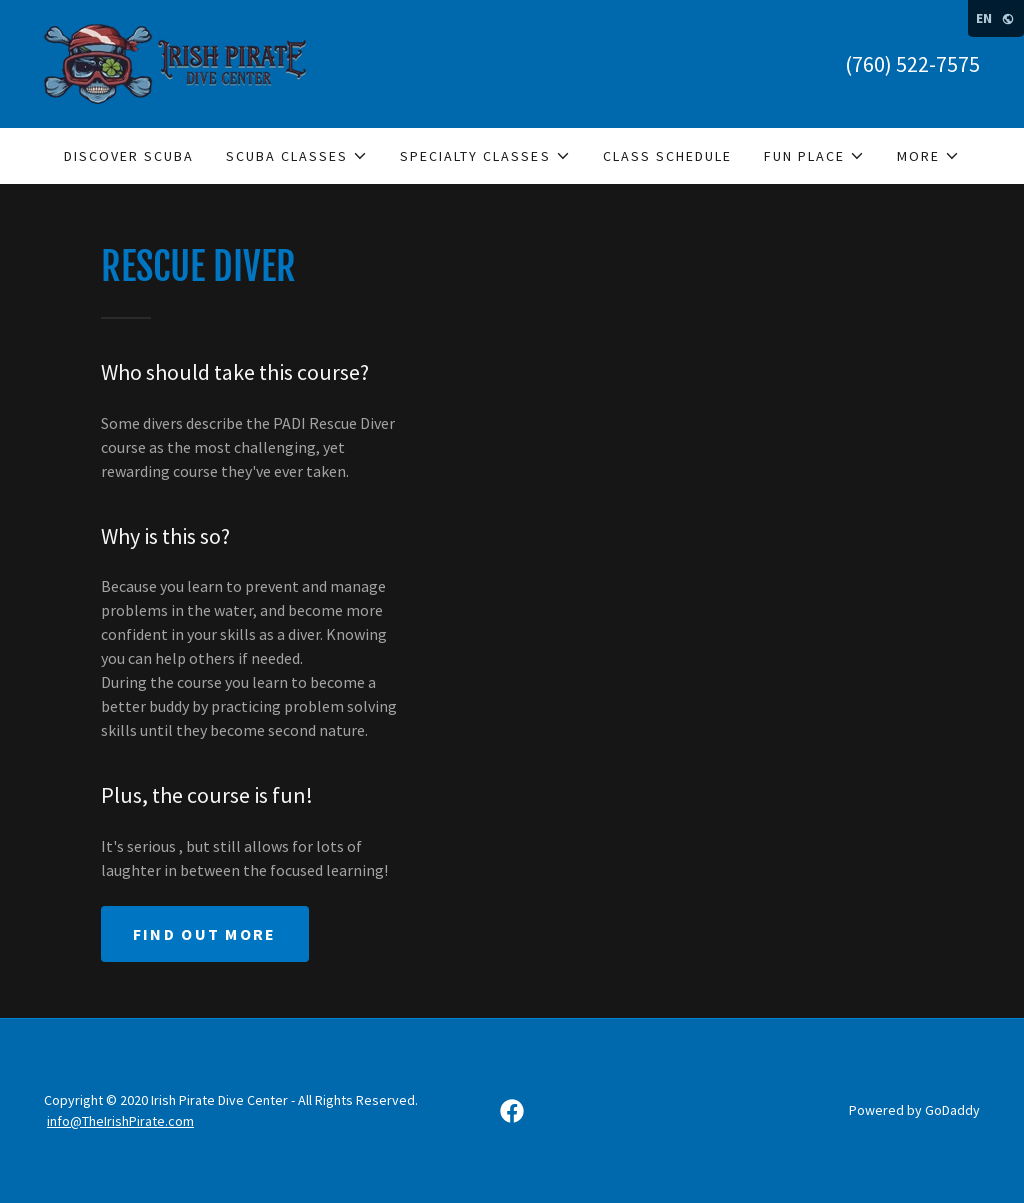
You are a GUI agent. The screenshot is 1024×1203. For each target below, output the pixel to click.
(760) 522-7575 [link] (912, 64)
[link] (175, 62)
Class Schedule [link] (667, 156)
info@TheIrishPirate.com (120, 1121)
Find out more (205, 934)
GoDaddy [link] (952, 1110)
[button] (297, 156)
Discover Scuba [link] (129, 156)
